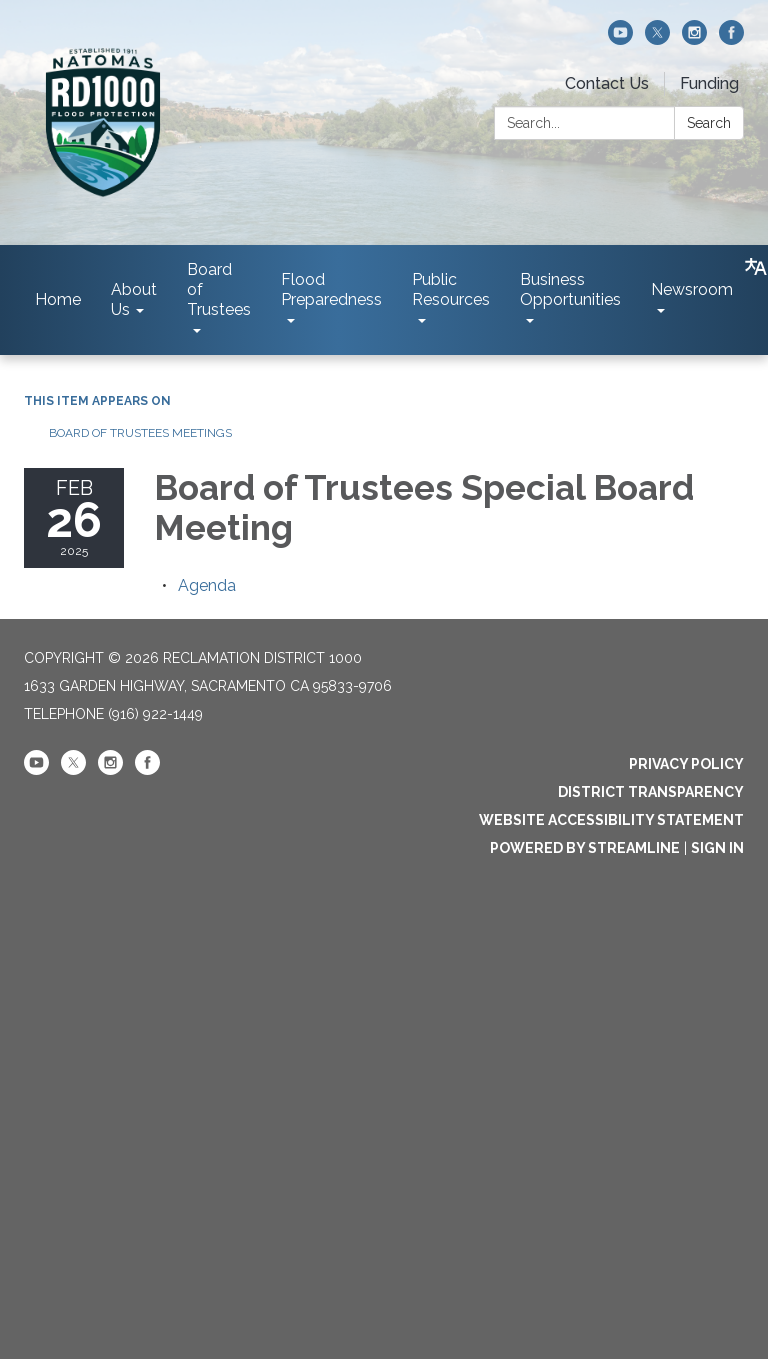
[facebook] (731, 39)
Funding (709, 83)
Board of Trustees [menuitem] (219, 289)
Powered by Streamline (585, 848)
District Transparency (651, 792)
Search (709, 123)
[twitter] (657, 39)
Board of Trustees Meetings (140, 433)
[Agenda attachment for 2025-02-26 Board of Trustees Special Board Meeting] (207, 585)
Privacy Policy (686, 764)
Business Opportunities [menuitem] (570, 289)
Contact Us (607, 83)
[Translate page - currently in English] (756, 267)
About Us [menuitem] (134, 299)
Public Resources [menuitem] (451, 289)
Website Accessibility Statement (611, 820)
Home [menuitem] (58, 299)
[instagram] (694, 39)
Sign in (717, 848)
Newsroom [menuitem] (692, 289)
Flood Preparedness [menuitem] (331, 289)
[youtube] (620, 39)
